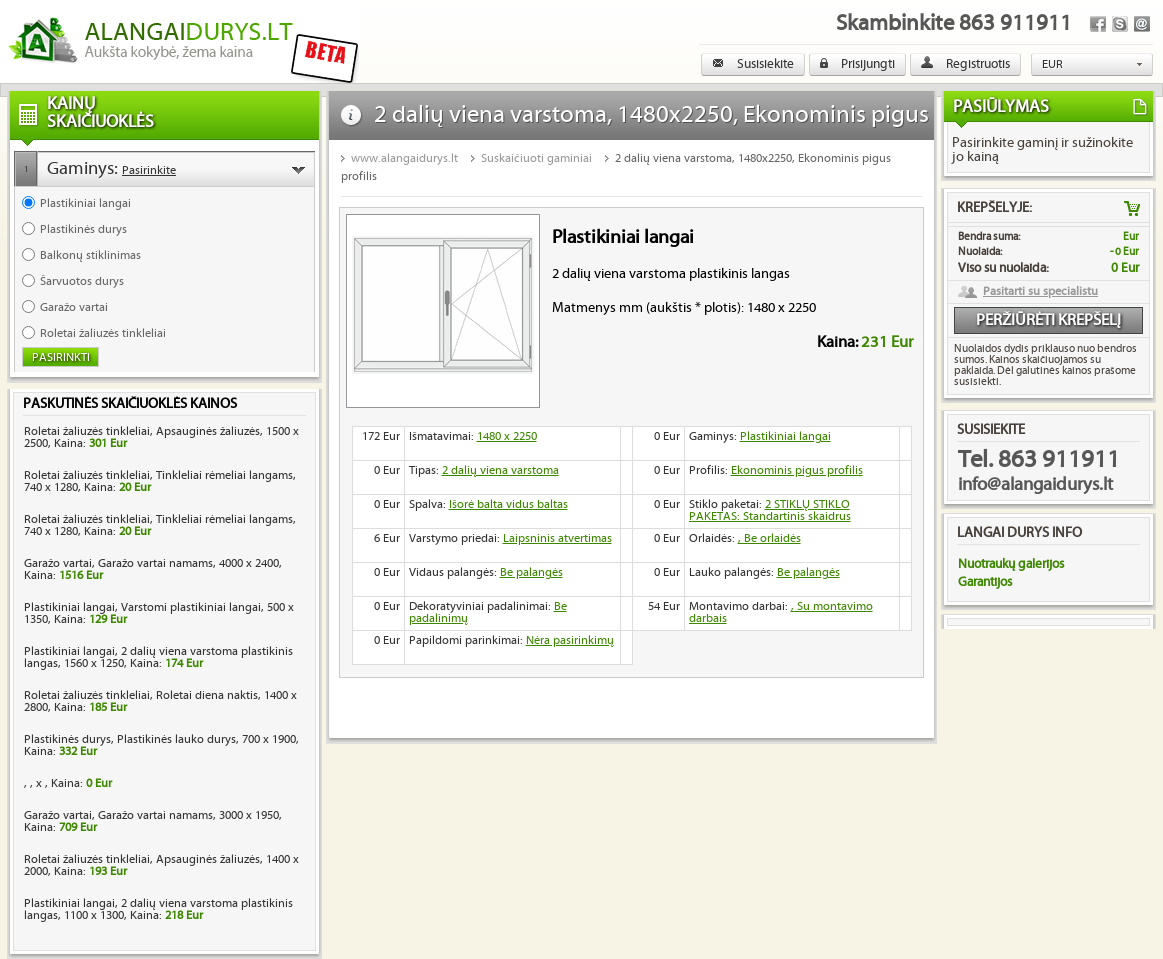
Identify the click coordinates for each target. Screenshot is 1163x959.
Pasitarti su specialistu (1040, 292)
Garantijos (985, 582)
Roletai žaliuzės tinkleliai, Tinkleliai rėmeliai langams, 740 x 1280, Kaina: (160, 481)
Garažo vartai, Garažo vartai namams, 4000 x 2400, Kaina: (153, 569)
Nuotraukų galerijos (1011, 564)
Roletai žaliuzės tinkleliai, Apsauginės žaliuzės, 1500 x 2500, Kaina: (161, 437)
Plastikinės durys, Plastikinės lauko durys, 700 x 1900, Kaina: (161, 745)
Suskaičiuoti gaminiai (536, 158)
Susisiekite (753, 64)
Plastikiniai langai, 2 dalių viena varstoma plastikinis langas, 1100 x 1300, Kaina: (158, 909)
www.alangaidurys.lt (404, 158)
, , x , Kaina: (68, 783)
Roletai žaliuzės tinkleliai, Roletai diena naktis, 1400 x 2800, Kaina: (160, 701)
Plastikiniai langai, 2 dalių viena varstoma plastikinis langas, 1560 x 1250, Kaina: (158, 657)
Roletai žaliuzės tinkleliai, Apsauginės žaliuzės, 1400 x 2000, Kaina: (161, 865)
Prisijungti (857, 64)
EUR (1052, 64)
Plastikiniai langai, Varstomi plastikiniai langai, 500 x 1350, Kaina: (159, 613)
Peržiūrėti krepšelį (1048, 320)
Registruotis (965, 64)
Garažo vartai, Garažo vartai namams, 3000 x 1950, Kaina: (153, 821)
